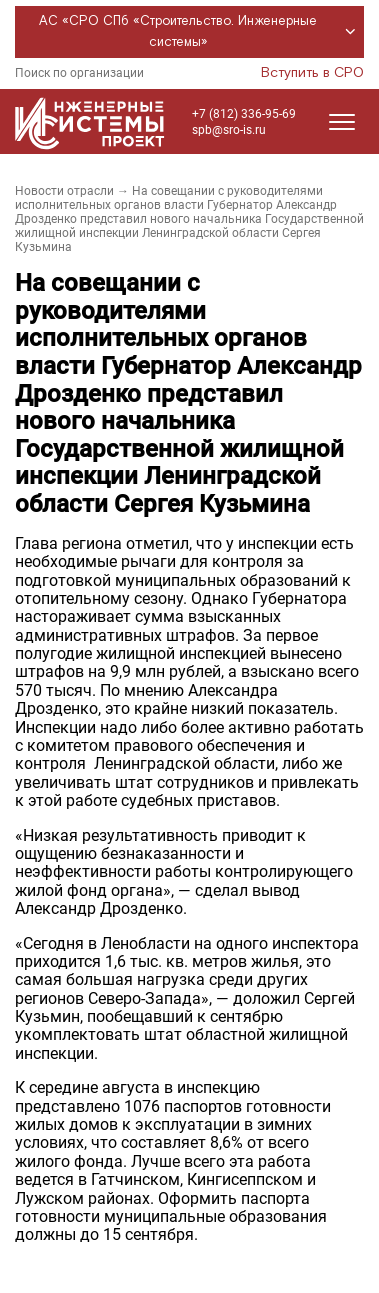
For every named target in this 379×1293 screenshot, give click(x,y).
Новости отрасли (64, 191)
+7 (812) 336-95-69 (244, 114)
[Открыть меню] (342, 122)
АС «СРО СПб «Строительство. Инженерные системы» (200, 32)
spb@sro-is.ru (229, 130)
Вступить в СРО (312, 73)
